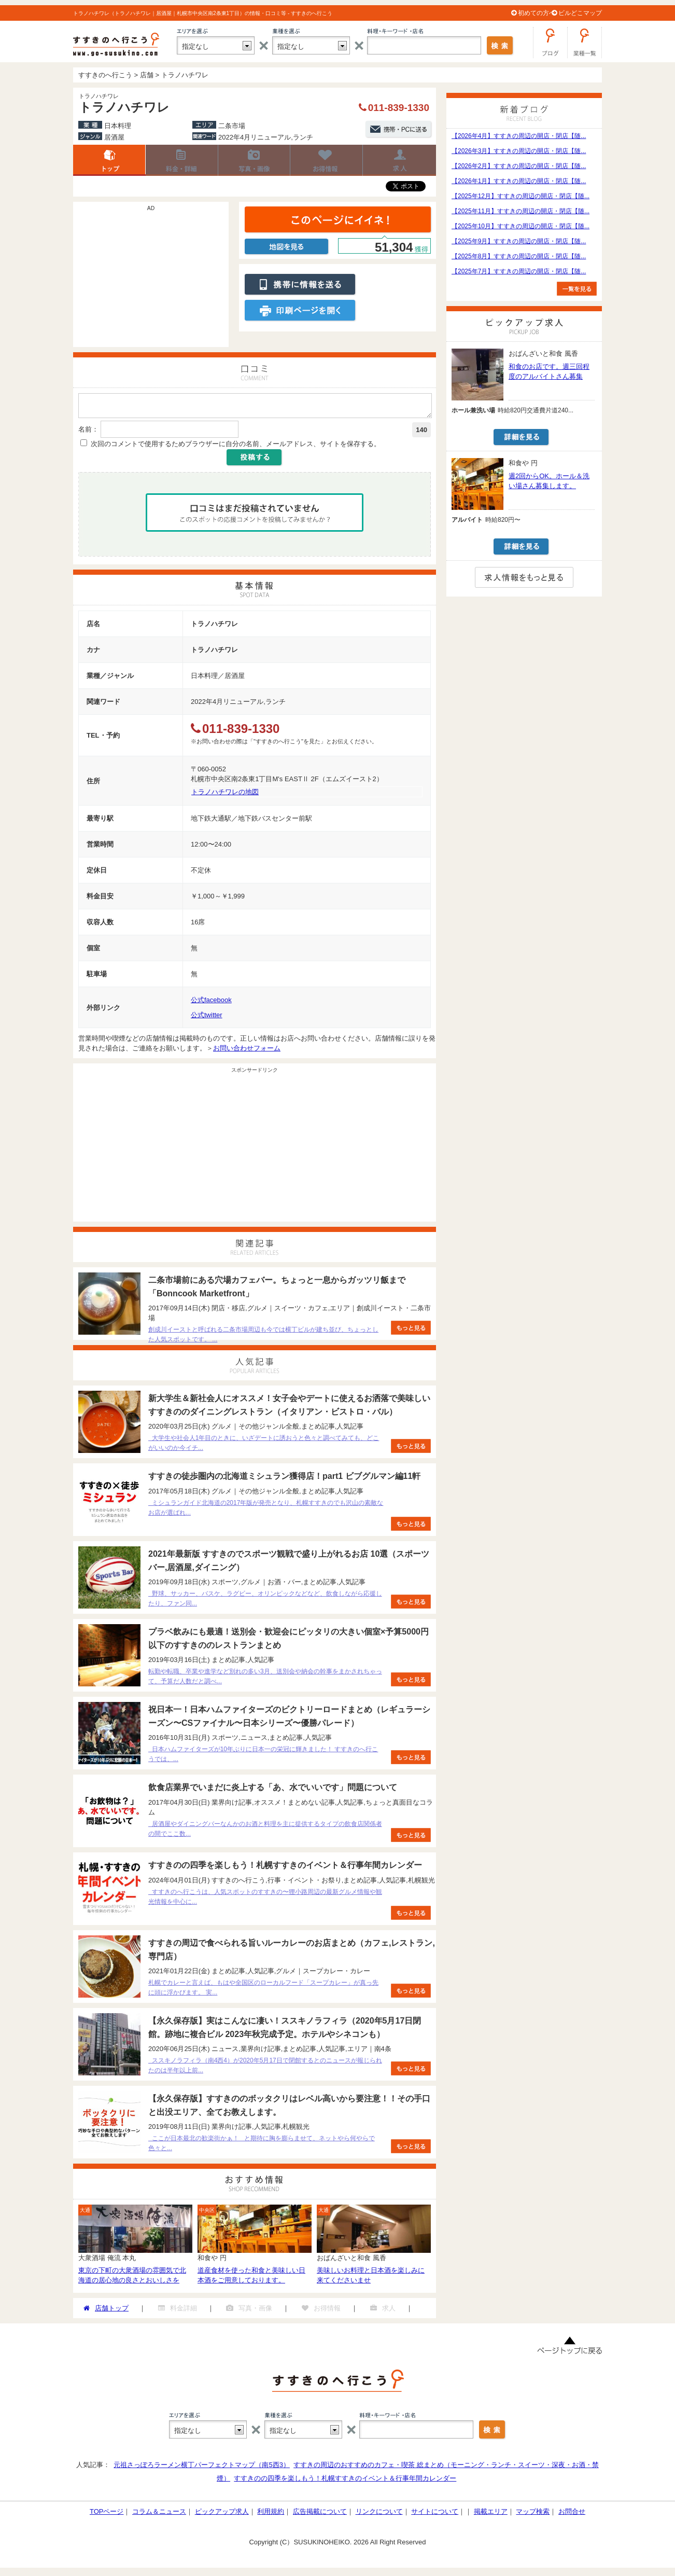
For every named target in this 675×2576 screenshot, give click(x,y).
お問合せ (571, 2514)
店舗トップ (109, 160)
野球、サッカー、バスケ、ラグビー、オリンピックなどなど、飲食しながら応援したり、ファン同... (265, 1601)
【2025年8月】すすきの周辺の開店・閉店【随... (519, 256)
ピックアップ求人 (222, 2514)
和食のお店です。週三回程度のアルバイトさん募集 (549, 371)
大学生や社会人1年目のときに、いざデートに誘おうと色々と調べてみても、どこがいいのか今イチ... (263, 1446)
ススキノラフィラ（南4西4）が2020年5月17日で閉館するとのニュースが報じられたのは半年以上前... (265, 2068)
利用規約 (270, 2514)
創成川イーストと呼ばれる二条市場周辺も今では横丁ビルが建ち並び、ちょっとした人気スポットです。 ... (263, 1337)
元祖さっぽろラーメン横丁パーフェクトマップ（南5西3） (201, 2468)
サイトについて (434, 2514)
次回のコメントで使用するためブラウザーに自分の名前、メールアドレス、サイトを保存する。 (236, 447)
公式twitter (206, 1018)
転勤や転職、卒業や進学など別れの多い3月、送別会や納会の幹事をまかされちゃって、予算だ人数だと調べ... (265, 1679)
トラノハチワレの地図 (225, 795)
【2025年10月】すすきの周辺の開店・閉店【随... (520, 226)
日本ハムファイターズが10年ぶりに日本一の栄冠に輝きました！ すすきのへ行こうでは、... (263, 1757)
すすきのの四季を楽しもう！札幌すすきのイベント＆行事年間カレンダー (345, 2481)
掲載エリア (491, 2514)
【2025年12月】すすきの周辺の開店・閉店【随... (520, 196)
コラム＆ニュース (159, 2514)
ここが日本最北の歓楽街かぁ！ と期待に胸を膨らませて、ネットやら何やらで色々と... (261, 2146)
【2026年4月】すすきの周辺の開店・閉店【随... (519, 136)
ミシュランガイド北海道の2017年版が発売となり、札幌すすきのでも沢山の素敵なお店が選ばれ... (265, 1510)
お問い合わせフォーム (246, 1051)
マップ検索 (533, 2514)
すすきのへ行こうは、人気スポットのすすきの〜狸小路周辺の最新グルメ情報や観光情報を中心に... (265, 1899)
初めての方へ (536, 13)
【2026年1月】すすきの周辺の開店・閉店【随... (519, 181)
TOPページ (107, 2514)
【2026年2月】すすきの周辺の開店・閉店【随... (519, 166)
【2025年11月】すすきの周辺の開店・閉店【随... (520, 211)
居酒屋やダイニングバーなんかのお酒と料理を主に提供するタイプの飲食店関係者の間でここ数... (265, 1831)
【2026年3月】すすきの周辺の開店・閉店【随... (519, 151)
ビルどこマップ (580, 13)
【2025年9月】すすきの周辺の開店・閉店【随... (519, 241)
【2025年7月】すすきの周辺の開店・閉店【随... (519, 271)
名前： (88, 432)
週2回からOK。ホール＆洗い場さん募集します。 (549, 481)
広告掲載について (320, 2514)
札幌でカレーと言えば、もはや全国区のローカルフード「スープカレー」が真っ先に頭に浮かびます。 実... (263, 1990)
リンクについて (379, 2514)
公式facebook (211, 1003)
